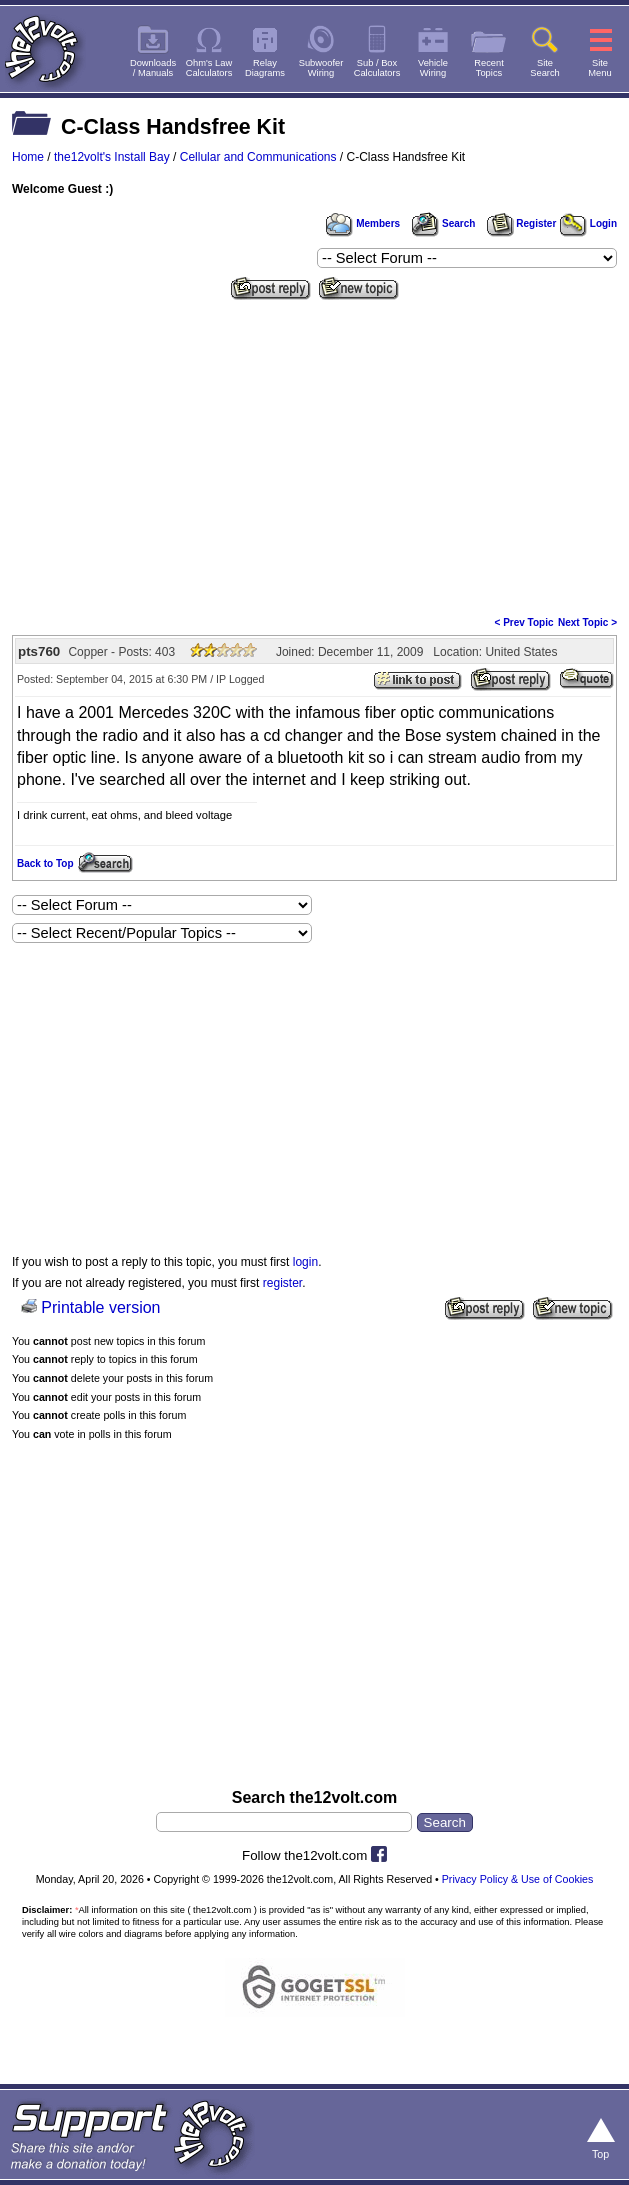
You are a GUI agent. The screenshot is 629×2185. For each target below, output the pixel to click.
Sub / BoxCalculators (377, 68)
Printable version (100, 1307)
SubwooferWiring (321, 68)
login (305, 1262)
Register (522, 223)
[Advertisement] (314, 456)
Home (28, 157)
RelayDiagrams (265, 68)
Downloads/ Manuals (153, 68)
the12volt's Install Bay (112, 157)
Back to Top (45, 863)
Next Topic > (587, 622)
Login (588, 223)
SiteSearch (545, 68)
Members (363, 223)
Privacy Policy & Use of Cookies (518, 1879)
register (282, 1283)
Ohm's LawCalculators (209, 68)
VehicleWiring (433, 68)
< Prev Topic (524, 622)
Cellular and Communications (258, 157)
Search (443, 223)
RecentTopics (489, 68)
